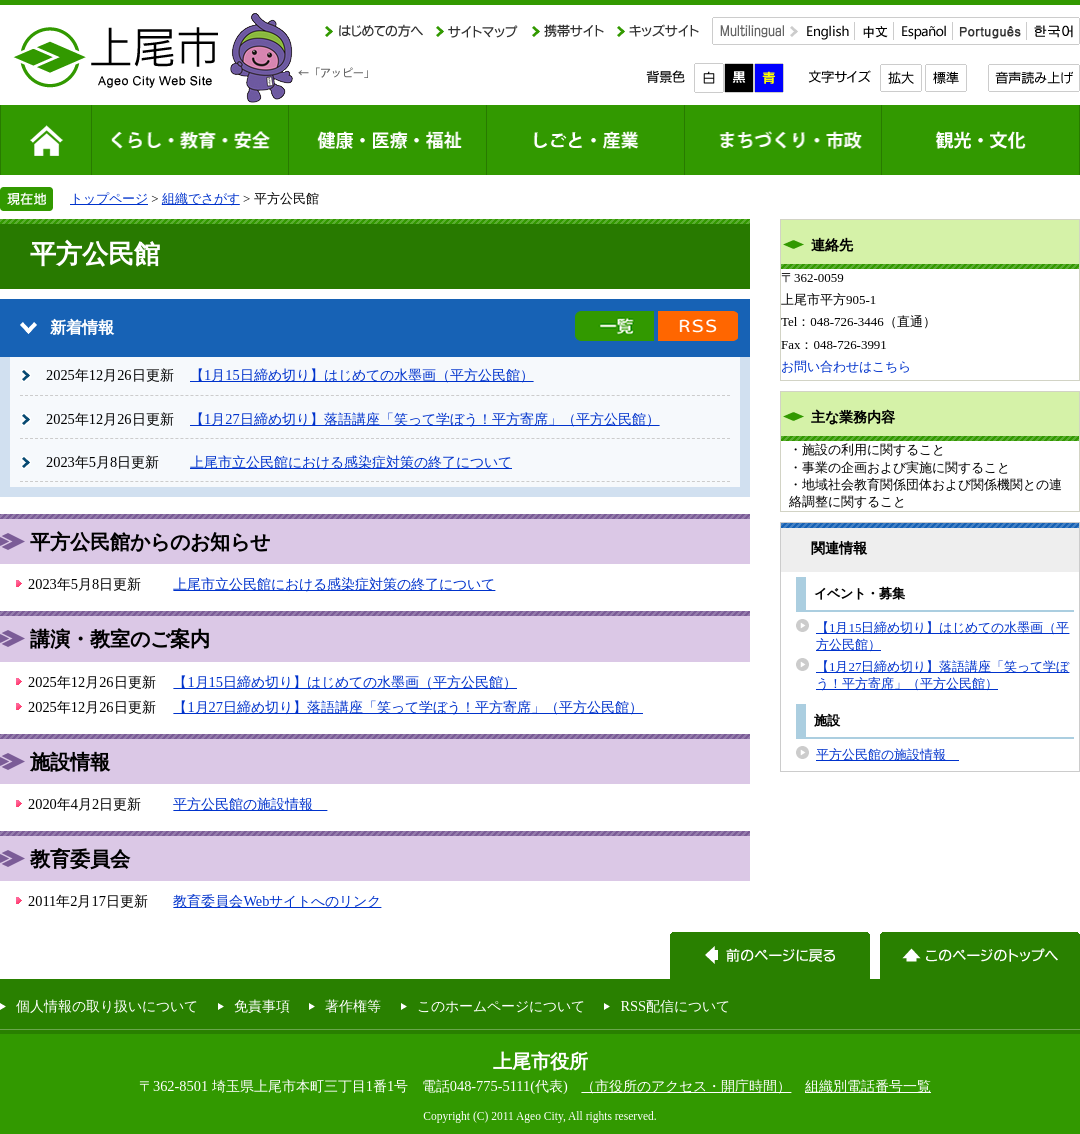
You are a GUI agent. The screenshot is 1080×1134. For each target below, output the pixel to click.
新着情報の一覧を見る (614, 326)
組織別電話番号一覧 (868, 1086)
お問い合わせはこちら (846, 366)
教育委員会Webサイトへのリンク (277, 901)
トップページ (109, 198)
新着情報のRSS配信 (698, 326)
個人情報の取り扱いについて (107, 1006)
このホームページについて (501, 1006)
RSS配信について (675, 1006)
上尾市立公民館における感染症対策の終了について (351, 462)
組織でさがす (201, 198)
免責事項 (262, 1006)
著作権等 (353, 1006)
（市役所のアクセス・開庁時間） (686, 1086)
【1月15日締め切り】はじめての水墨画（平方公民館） (362, 375)
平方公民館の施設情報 (250, 804)
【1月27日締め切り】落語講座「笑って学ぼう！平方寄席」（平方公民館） (425, 419)
